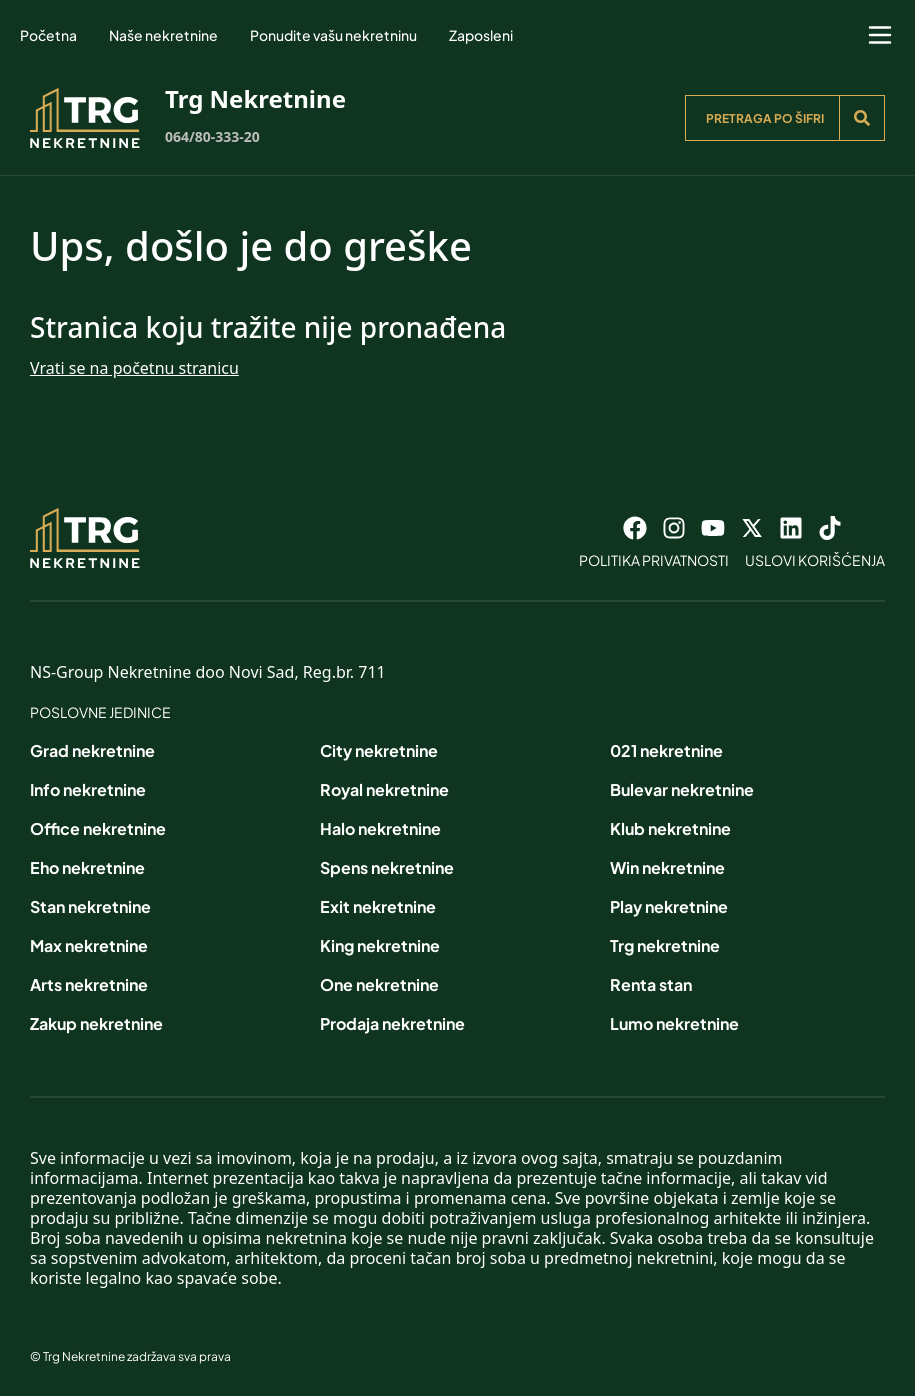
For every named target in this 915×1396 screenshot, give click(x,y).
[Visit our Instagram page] (674, 528)
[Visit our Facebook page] (635, 528)
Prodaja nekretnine (392, 1023)
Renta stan (651, 984)
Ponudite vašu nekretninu (333, 35)
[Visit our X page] (752, 528)
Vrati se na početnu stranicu (134, 368)
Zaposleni (481, 35)
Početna (48, 35)
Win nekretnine (667, 867)
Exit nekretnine (378, 906)
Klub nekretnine (670, 828)
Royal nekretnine (384, 789)
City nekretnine (379, 750)
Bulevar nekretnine (682, 789)
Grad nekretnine (92, 750)
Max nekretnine (89, 945)
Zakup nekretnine (96, 1023)
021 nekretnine (666, 750)
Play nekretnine (669, 906)
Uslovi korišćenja (815, 560)
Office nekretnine (98, 828)
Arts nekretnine (89, 984)
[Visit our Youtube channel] (713, 528)
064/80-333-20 (212, 136)
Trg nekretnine (665, 945)
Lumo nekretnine (674, 1023)
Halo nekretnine (380, 828)
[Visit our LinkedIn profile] (791, 528)
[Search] (862, 118)
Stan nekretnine (90, 906)
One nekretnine (379, 984)
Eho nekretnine (87, 867)
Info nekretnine (88, 789)
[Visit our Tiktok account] (830, 528)
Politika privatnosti (654, 560)
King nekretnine (380, 945)
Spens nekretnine (387, 867)
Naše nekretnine (163, 35)
